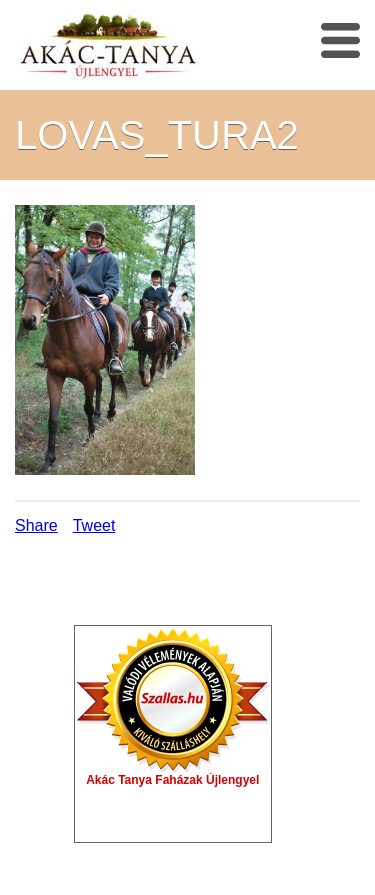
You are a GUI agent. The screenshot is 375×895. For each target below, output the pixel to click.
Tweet (94, 525)
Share (36, 525)
